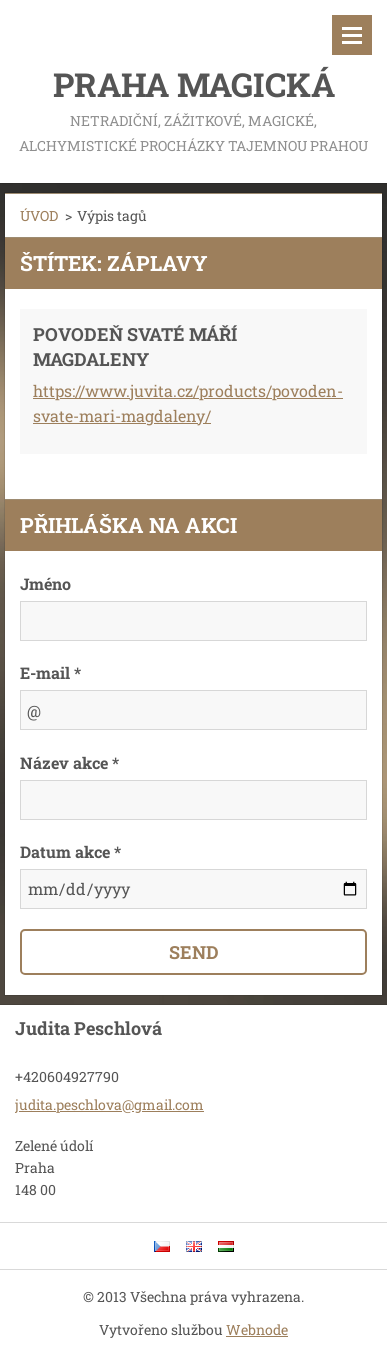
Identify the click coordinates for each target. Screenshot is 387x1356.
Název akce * (69, 762)
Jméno (45, 583)
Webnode (257, 1329)
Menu (352, 35)
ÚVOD (39, 215)
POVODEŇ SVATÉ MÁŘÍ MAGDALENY (135, 346)
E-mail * (50, 672)
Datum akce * (70, 851)
